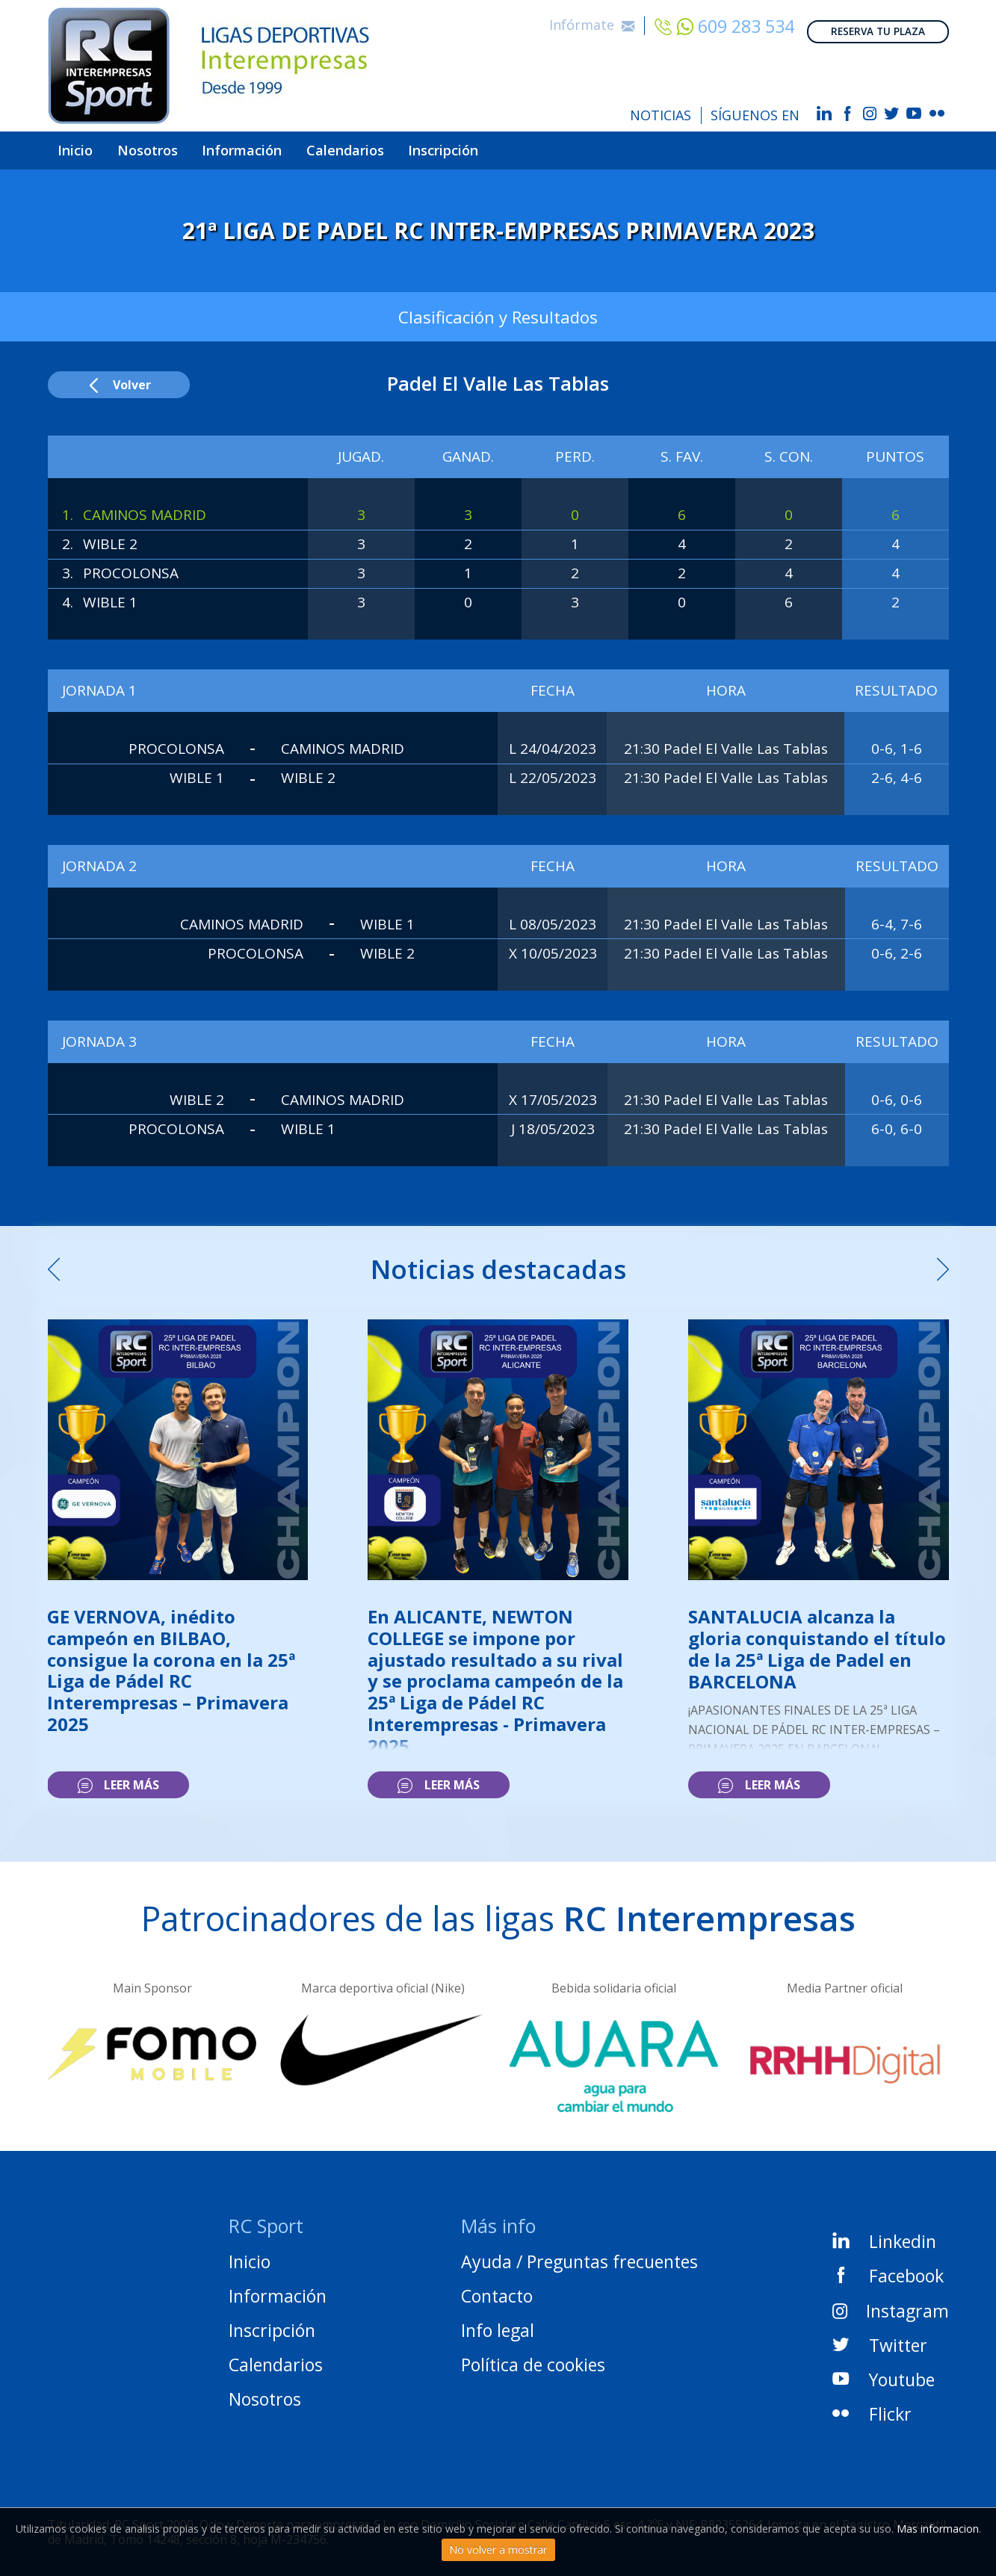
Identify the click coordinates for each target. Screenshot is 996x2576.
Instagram (890, 2303)
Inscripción (522, 146)
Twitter (879, 2337)
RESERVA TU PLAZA (877, 21)
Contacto (497, 2288)
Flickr (872, 2406)
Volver (118, 376)
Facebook (888, 2268)
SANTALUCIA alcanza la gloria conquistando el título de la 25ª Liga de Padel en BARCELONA (817, 1640)
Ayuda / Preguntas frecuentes (579, 2254)
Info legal (497, 2323)
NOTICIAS (660, 115)
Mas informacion (938, 2528)
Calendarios (404, 146)
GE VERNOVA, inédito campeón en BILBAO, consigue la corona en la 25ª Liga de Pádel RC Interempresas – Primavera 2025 (171, 1662)
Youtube (883, 2371)
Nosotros (169, 146)
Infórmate (592, 19)
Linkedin (884, 2234)
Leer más (118, 1776)
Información (282, 146)
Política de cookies (533, 2357)
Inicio (82, 146)
